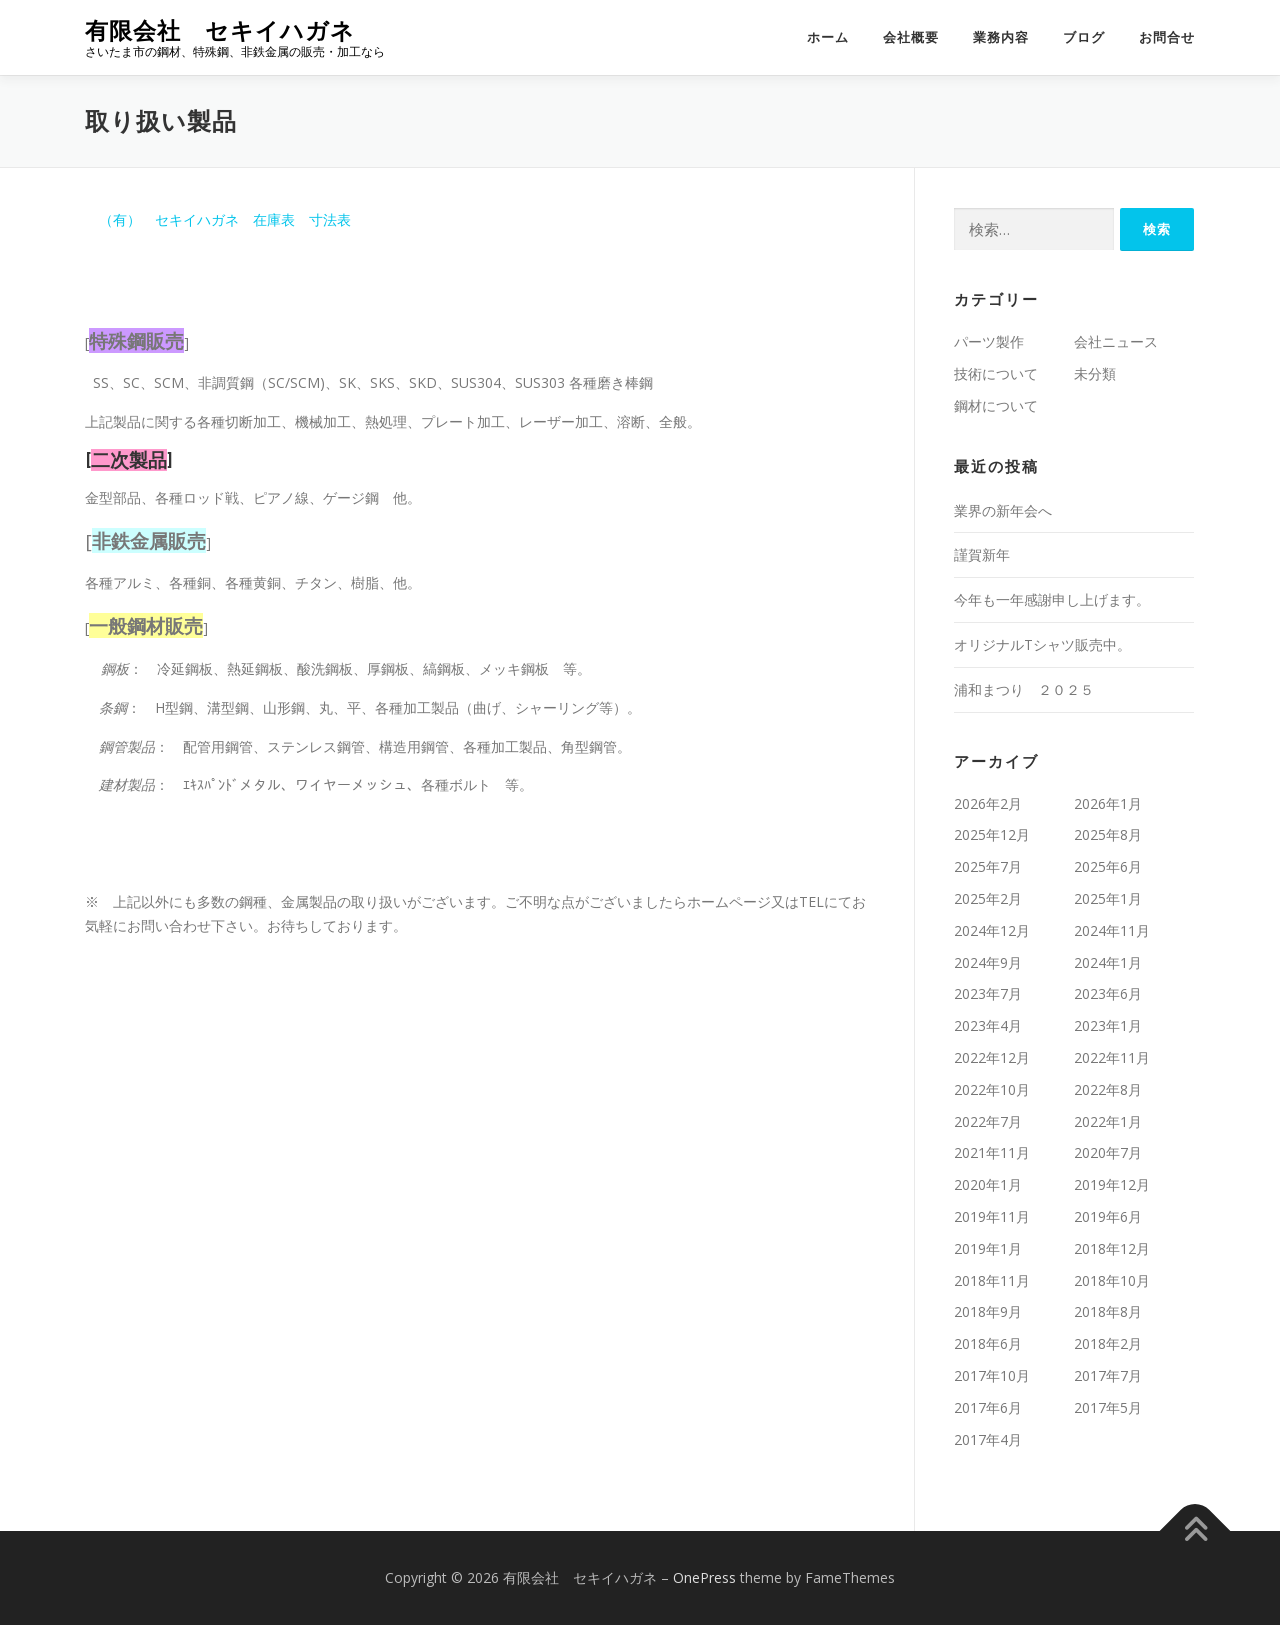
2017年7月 (1108, 1375)
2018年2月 (1108, 1343)
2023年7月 (988, 993)
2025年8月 (1108, 834)
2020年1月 (988, 1184)
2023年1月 (1108, 1025)
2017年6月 (988, 1407)
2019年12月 (1112, 1184)
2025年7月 (988, 866)
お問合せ (1167, 37)
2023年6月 (1108, 993)
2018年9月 (988, 1311)
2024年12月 (992, 930)
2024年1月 (1108, 962)
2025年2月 (988, 898)
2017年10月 (992, 1375)
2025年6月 (1108, 866)
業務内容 (1001, 37)
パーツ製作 (989, 341)
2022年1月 (1108, 1121)
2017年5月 (1108, 1407)
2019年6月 (1108, 1216)
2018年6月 (988, 1343)
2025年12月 (992, 834)
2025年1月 (1108, 898)
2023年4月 (988, 1025)
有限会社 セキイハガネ (220, 30)
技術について (996, 373)
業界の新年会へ (1003, 510)
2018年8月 (1108, 1311)
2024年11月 (1112, 930)
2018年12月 (1112, 1248)
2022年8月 (1108, 1089)
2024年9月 (988, 962)
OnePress (704, 1577)
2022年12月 (992, 1057)
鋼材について (996, 405)
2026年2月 (988, 803)
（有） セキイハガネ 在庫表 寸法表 (218, 219)
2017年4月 (988, 1439)
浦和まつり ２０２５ (1024, 689)
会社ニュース (1116, 341)
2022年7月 (988, 1121)
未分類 (1095, 373)
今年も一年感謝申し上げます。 (1052, 599)
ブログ (1084, 37)
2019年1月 (988, 1248)
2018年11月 (992, 1280)
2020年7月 (1108, 1152)
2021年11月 (992, 1152)
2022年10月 (992, 1089)
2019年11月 (992, 1216)
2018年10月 (1112, 1280)
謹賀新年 (982, 554)
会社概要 (911, 37)
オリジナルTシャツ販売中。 (1042, 644)
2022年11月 (1112, 1057)
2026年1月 (1108, 803)
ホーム (828, 37)
